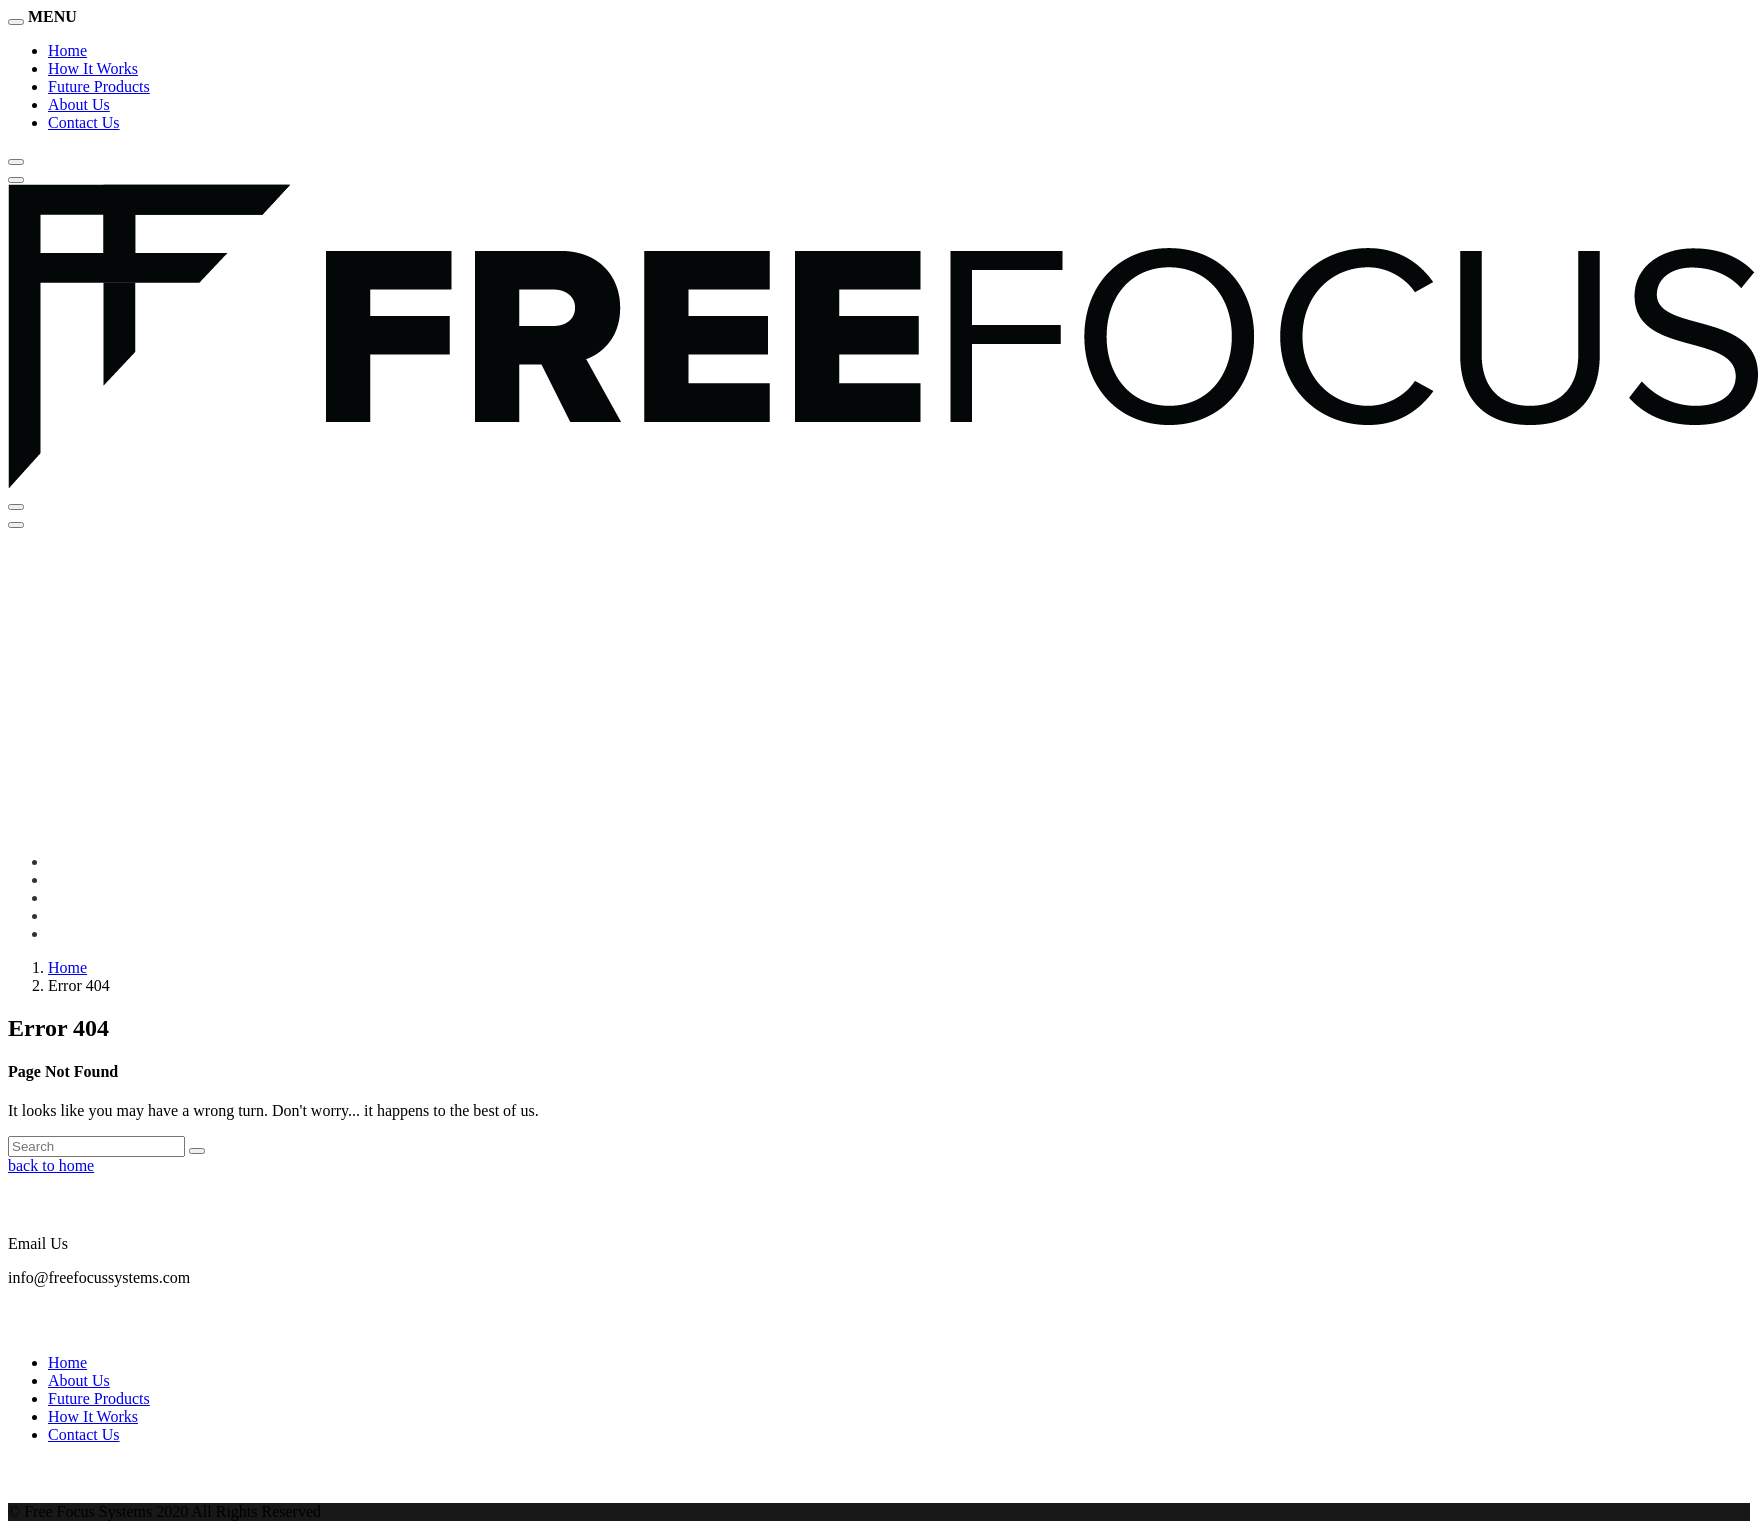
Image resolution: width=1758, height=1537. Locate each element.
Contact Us (84, 122)
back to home (51, 1165)
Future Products (99, 86)
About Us (79, 104)
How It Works (93, 68)
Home (67, 50)
